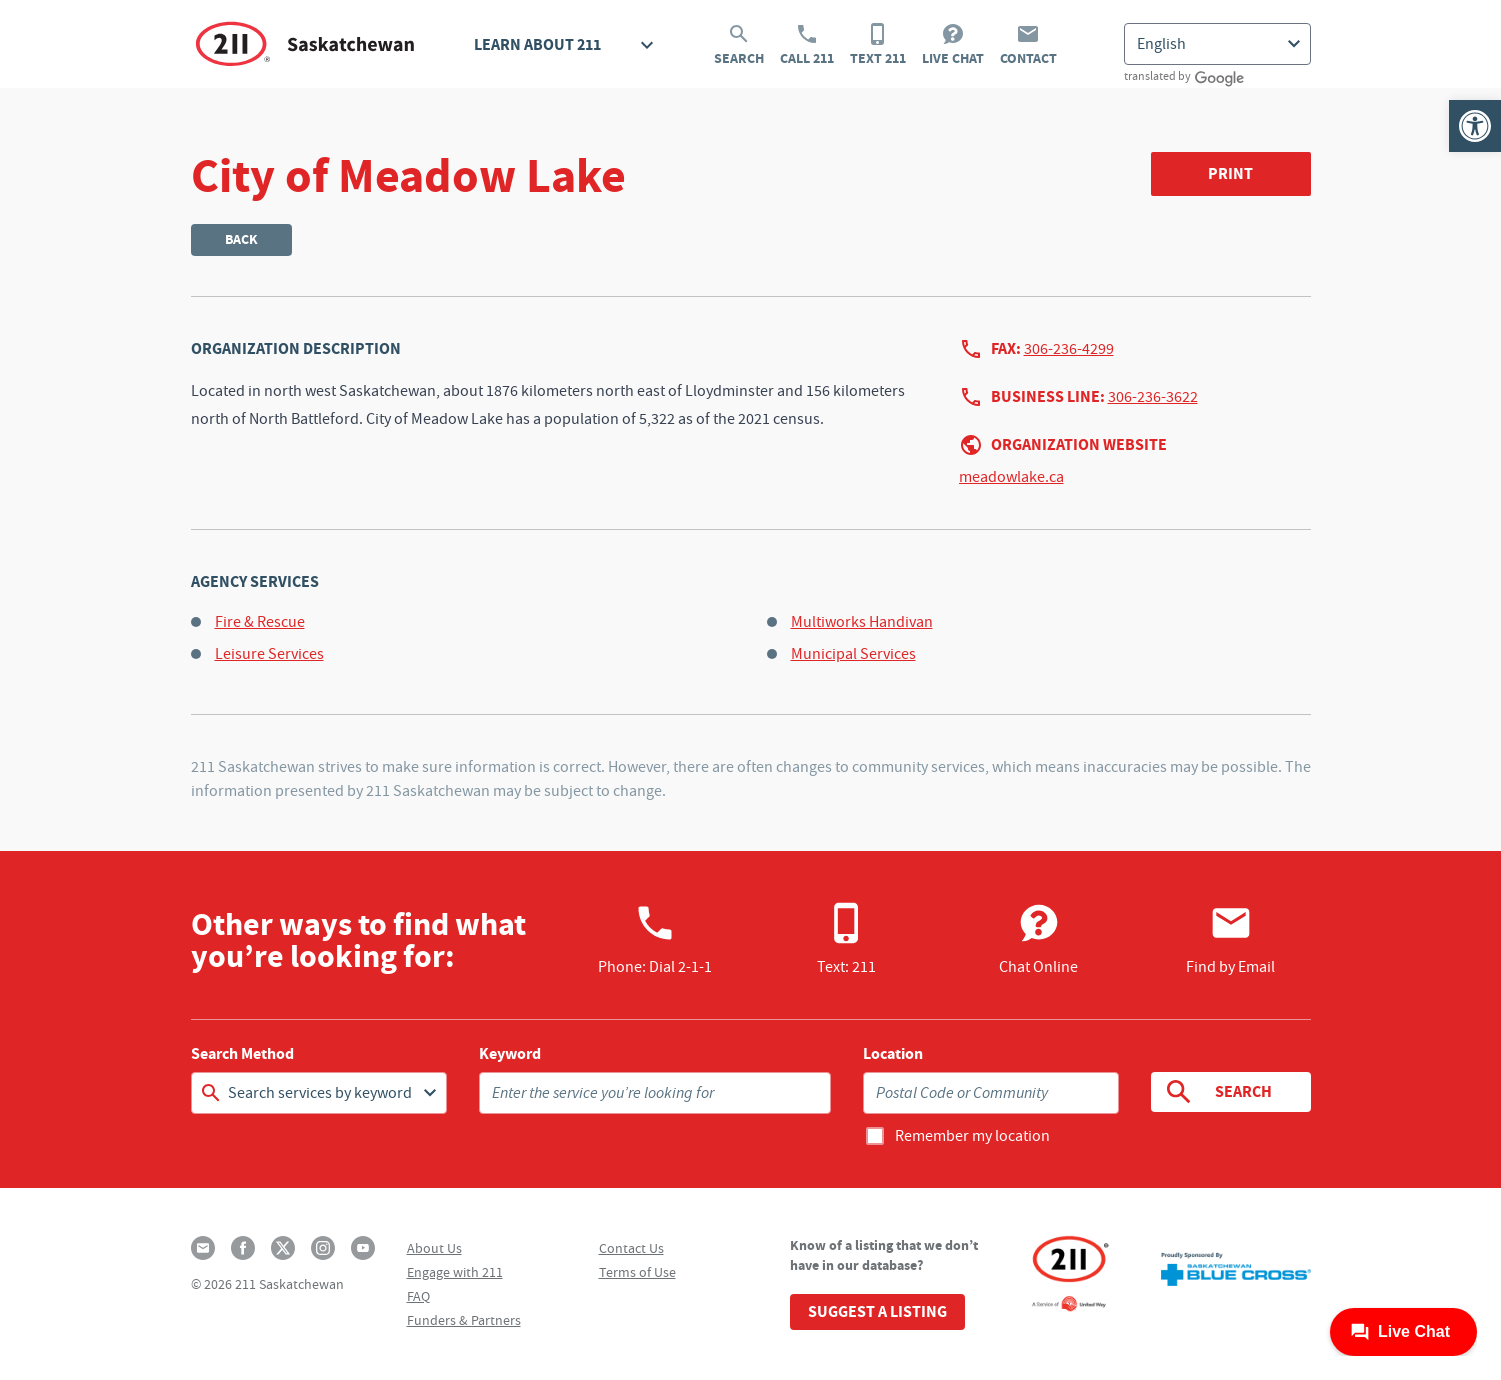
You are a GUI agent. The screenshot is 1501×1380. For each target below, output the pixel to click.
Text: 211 (846, 939)
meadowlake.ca (1011, 477)
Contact (1028, 45)
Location (893, 1054)
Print (1230, 173)
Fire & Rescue (260, 622)
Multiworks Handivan (862, 622)
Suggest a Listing (877, 1311)
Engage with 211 (455, 1272)
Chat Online (1038, 939)
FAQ (418, 1296)
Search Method (242, 1054)
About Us (434, 1248)
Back (241, 239)
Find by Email (1230, 939)
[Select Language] (1217, 44)
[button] (1475, 126)
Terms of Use (637, 1272)
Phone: (655, 939)
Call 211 (807, 45)
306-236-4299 (1069, 349)
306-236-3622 (1153, 397)
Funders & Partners (464, 1320)
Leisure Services (269, 654)
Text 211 (878, 45)
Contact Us (631, 1248)
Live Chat (953, 45)
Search (739, 45)
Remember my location (972, 1136)
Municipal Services (853, 654)
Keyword (510, 1054)
